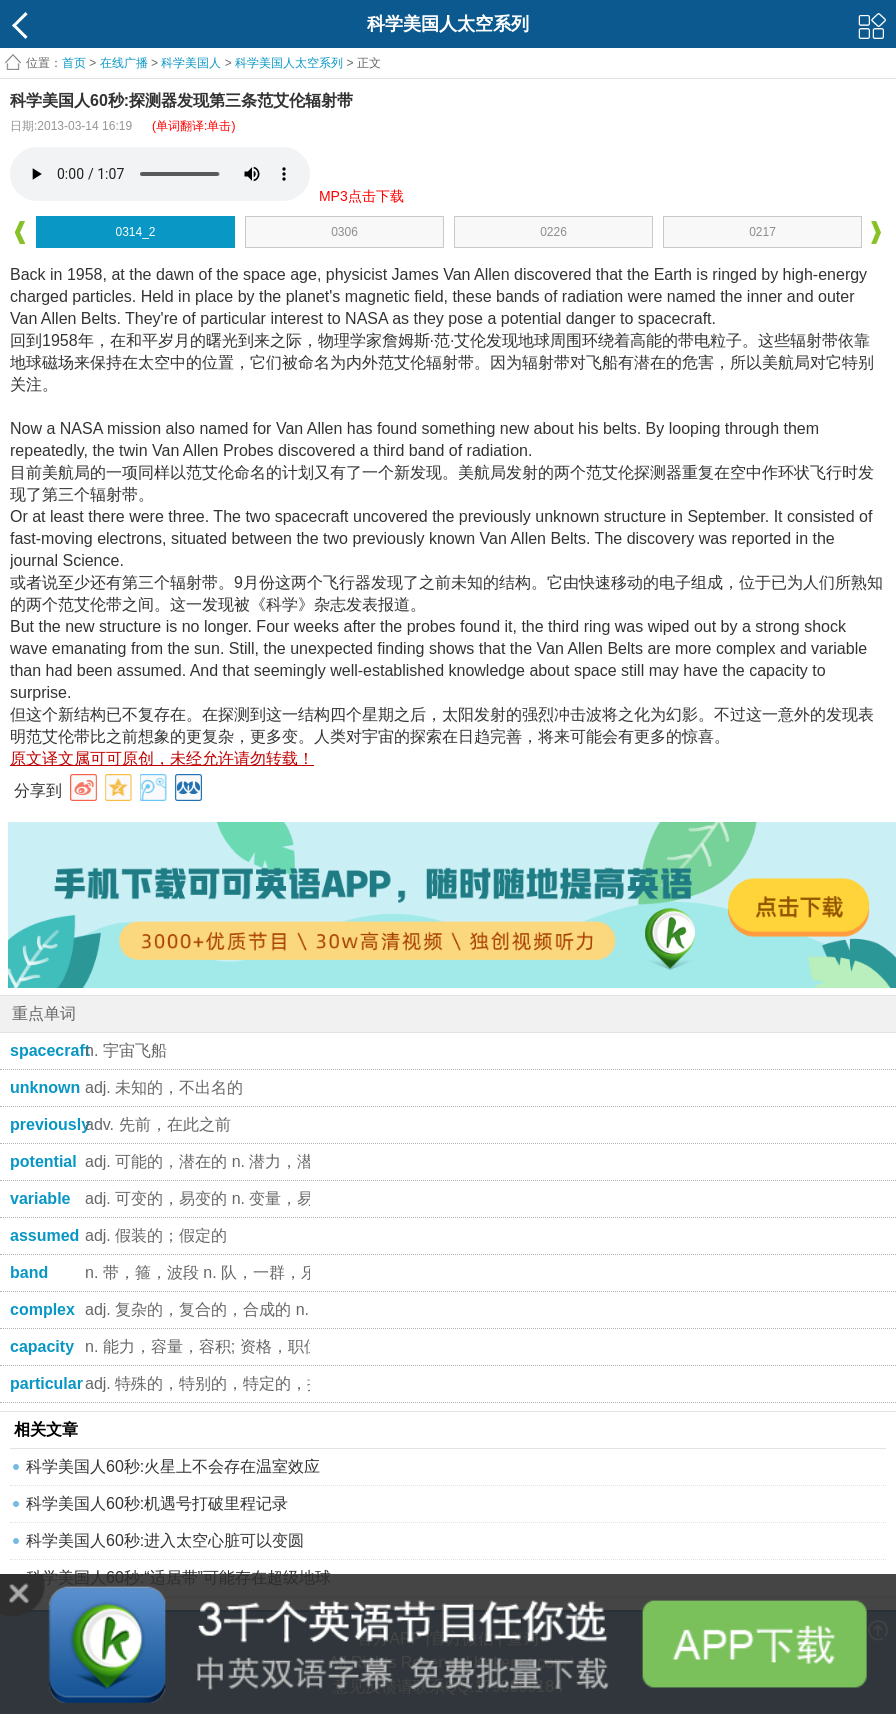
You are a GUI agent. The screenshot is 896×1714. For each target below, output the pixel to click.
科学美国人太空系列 (289, 63)
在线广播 (124, 63)
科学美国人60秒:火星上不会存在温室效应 (173, 1466)
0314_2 (135, 232)
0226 (553, 232)
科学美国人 (191, 63)
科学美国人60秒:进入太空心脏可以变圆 (165, 1540)
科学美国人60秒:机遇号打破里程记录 (157, 1503)
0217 (762, 232)
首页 (74, 63)
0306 (344, 232)
